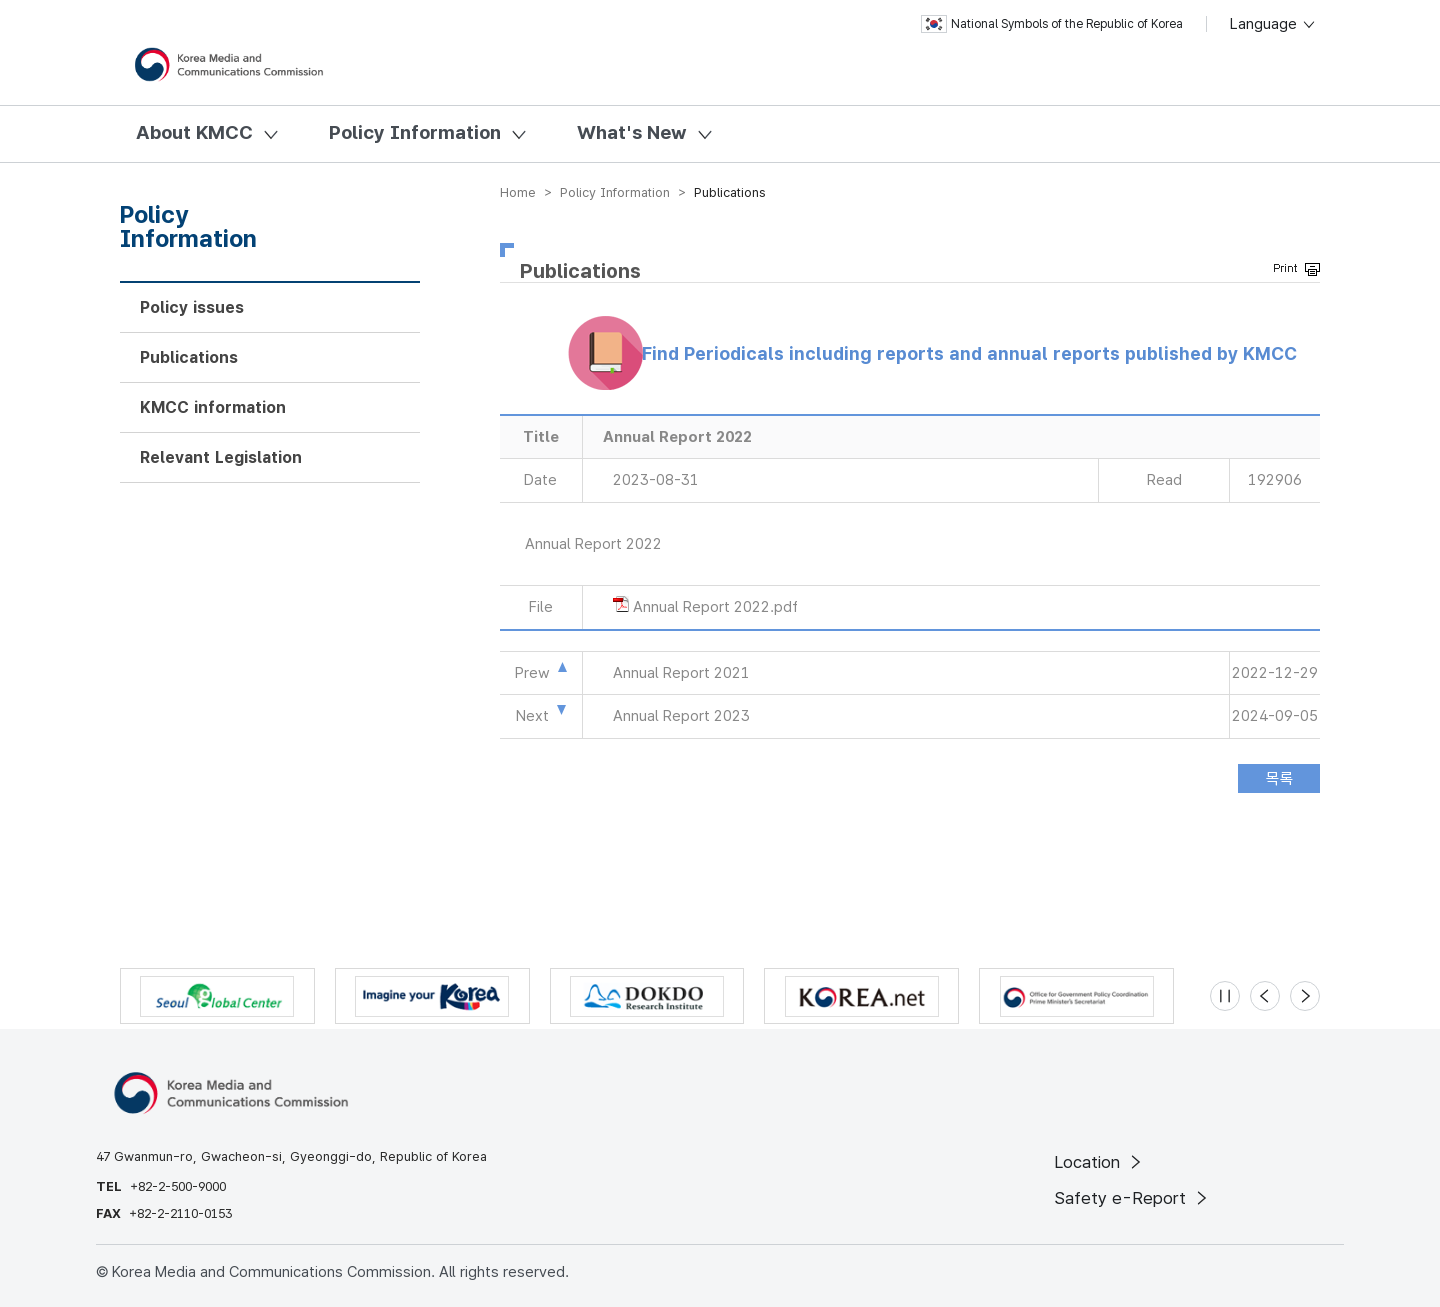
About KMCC (194, 132)
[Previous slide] (1265, 996)
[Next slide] (1305, 996)
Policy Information (415, 132)
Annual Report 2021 (681, 673)
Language (1273, 24)
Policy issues (192, 307)
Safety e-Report (1132, 1198)
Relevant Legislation (221, 457)
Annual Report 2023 (681, 716)
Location (1099, 1162)
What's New (632, 132)
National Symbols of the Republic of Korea (1052, 24)
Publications (189, 357)
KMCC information (213, 407)
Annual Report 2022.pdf (715, 607)
